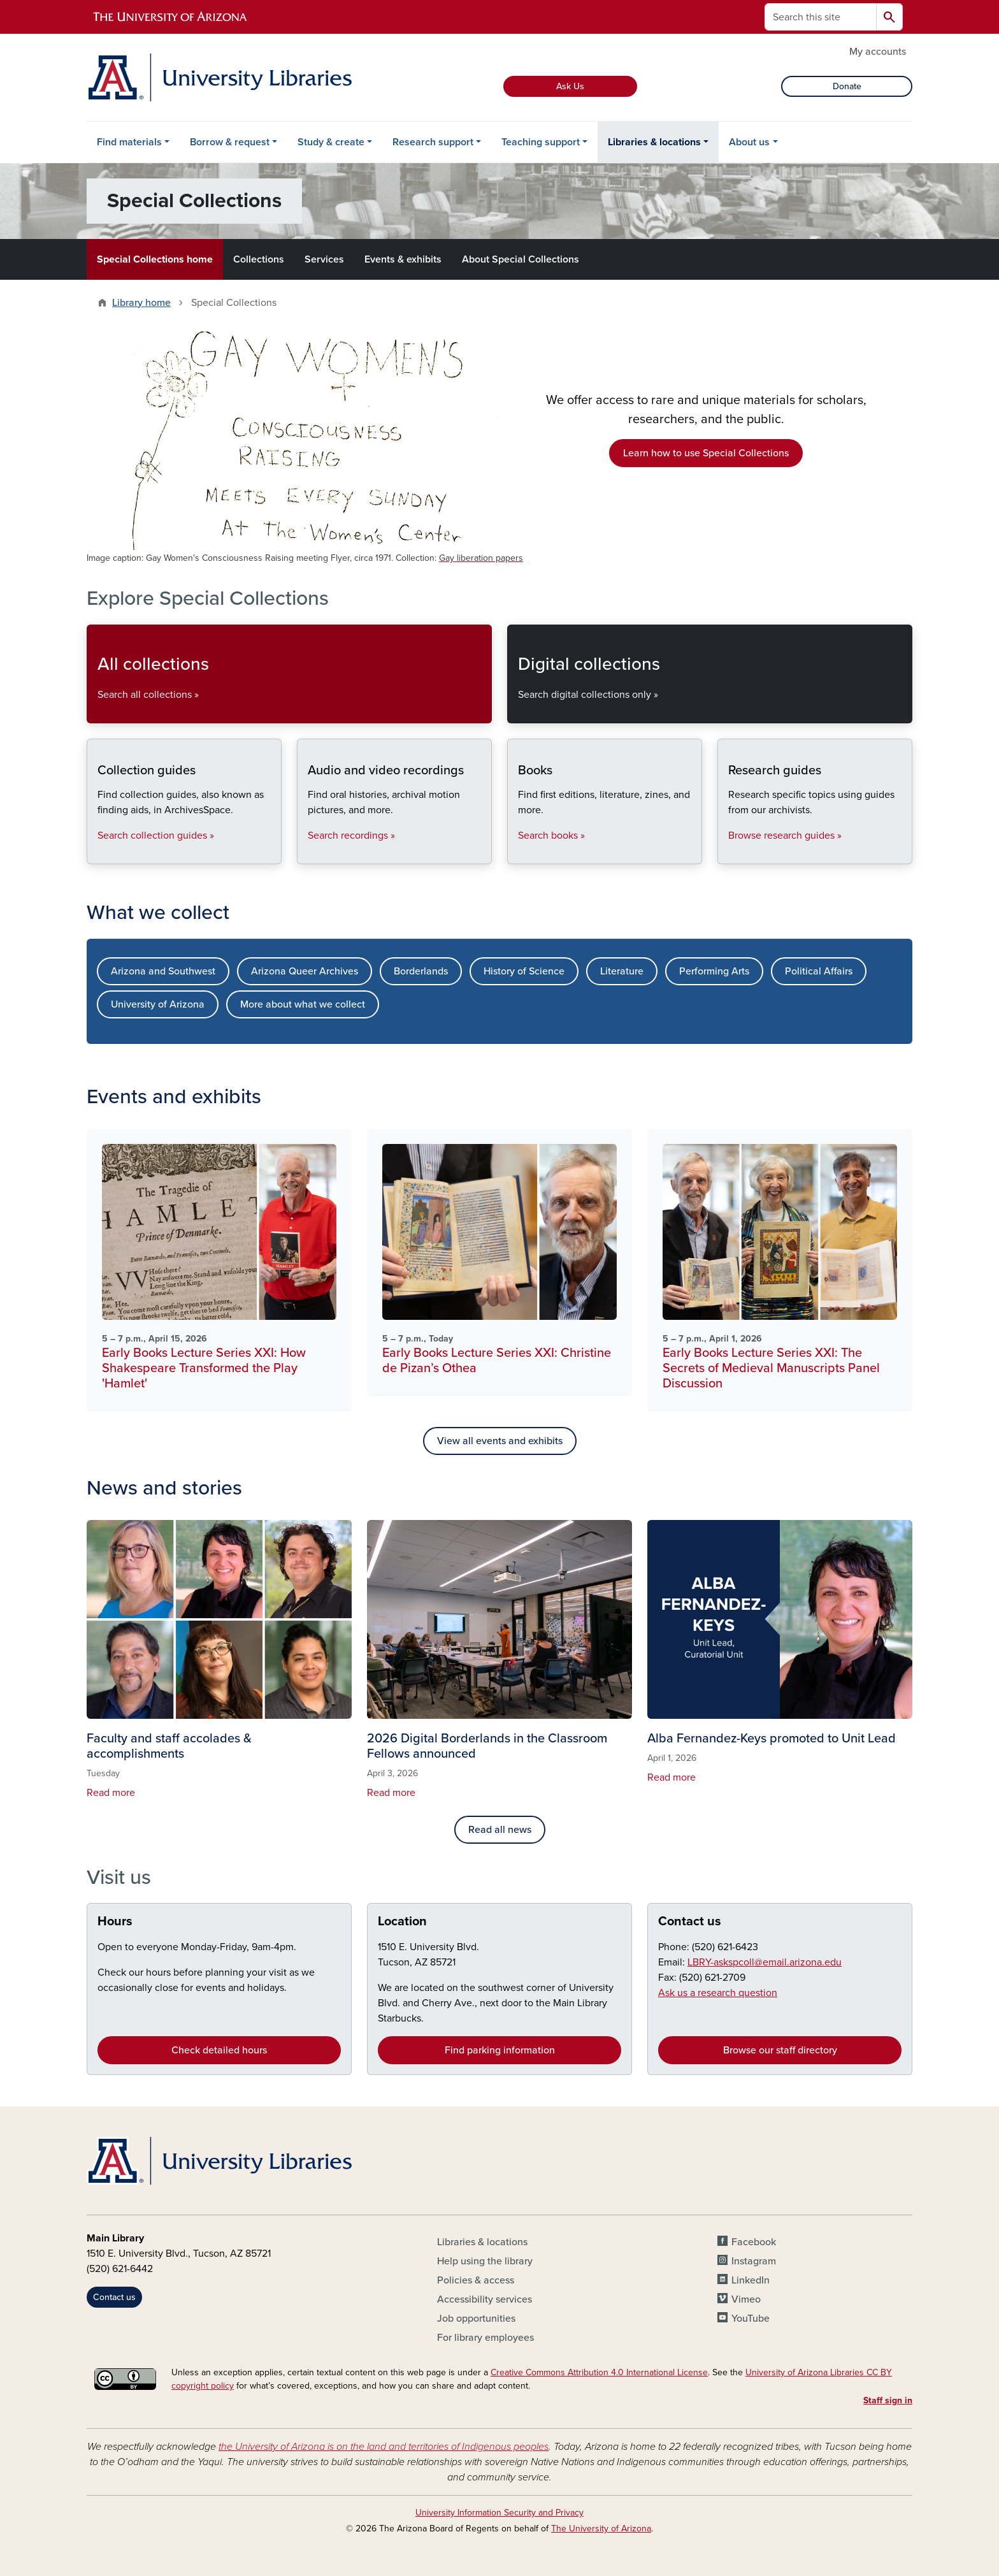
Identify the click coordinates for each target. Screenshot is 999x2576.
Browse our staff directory (780, 2050)
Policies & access (475, 2280)
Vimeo (746, 2299)
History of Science (524, 971)
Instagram (753, 2261)
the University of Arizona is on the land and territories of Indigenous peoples (384, 2446)
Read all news (499, 1829)
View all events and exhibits (500, 1441)
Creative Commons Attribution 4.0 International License (599, 2372)
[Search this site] (821, 17)
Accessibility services (484, 2299)
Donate (847, 86)
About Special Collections (520, 259)
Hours (115, 1921)
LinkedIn (750, 2280)
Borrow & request (230, 142)
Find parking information (500, 2050)
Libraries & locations (654, 142)
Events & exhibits (403, 259)
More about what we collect (302, 1004)
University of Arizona (158, 1004)
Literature (621, 971)
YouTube (750, 2318)
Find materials (129, 142)
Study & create (331, 142)
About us (749, 142)
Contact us (689, 1921)
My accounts (877, 51)
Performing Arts (714, 971)
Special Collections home (155, 259)
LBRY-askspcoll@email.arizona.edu (764, 1962)
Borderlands (421, 971)
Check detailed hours (219, 2050)
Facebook (753, 2242)
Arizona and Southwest (163, 971)
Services (324, 259)
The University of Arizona (601, 2528)
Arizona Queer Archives (304, 971)
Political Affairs (818, 971)
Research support (432, 142)
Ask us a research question (717, 1992)
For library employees (485, 2337)
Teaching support (540, 142)
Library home (141, 302)
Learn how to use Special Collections (706, 453)
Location (402, 1921)
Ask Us (570, 86)
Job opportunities (476, 2318)
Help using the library (485, 2261)
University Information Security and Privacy (499, 2512)
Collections (258, 259)
